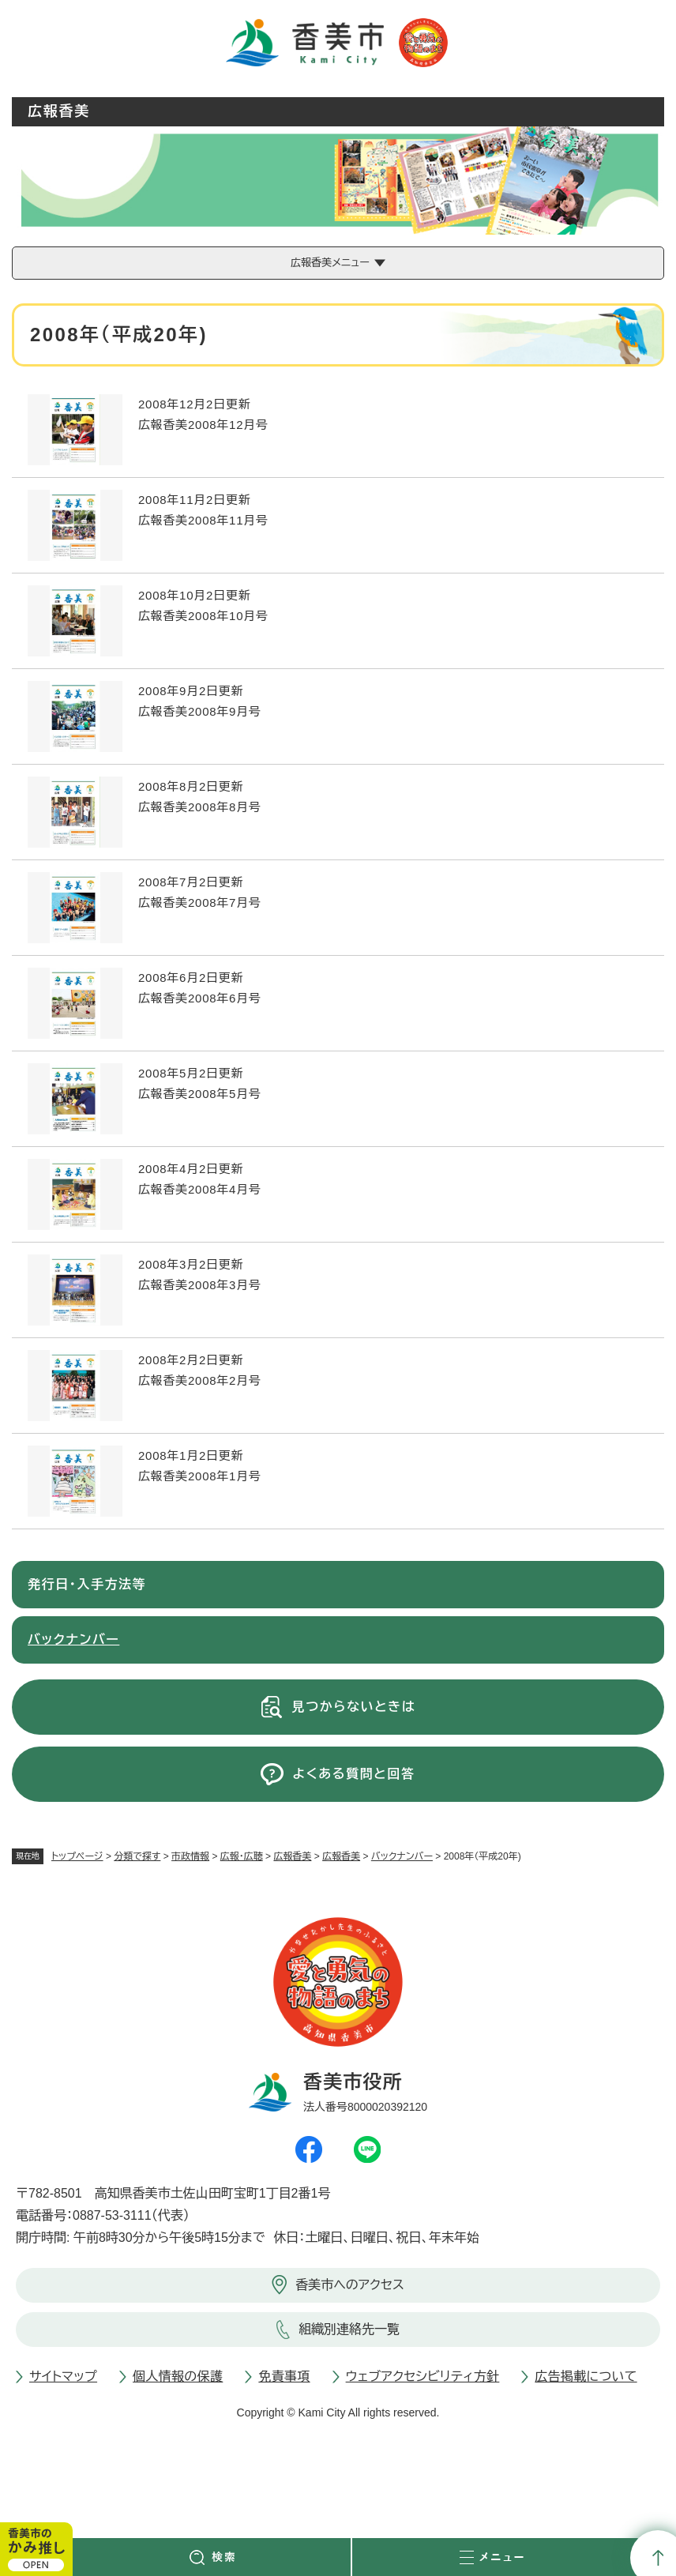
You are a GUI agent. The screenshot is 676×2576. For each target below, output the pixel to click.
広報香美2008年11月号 (203, 520)
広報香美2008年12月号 (203, 424)
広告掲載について (586, 2376)
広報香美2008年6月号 (199, 998)
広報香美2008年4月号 (199, 1189)
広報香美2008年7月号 (199, 902)
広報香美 (292, 1856)
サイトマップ (63, 2376)
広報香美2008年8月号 (199, 807)
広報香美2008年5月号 (199, 1093)
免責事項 (284, 2376)
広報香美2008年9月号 (199, 711)
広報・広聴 (241, 1856)
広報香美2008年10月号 (203, 615)
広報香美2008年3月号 (199, 1285)
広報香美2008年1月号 (199, 1476)
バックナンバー (402, 1856)
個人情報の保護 (178, 2376)
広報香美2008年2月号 (199, 1380)
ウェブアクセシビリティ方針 (423, 2376)
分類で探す (137, 1856)
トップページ (77, 1856)
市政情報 (190, 1856)
